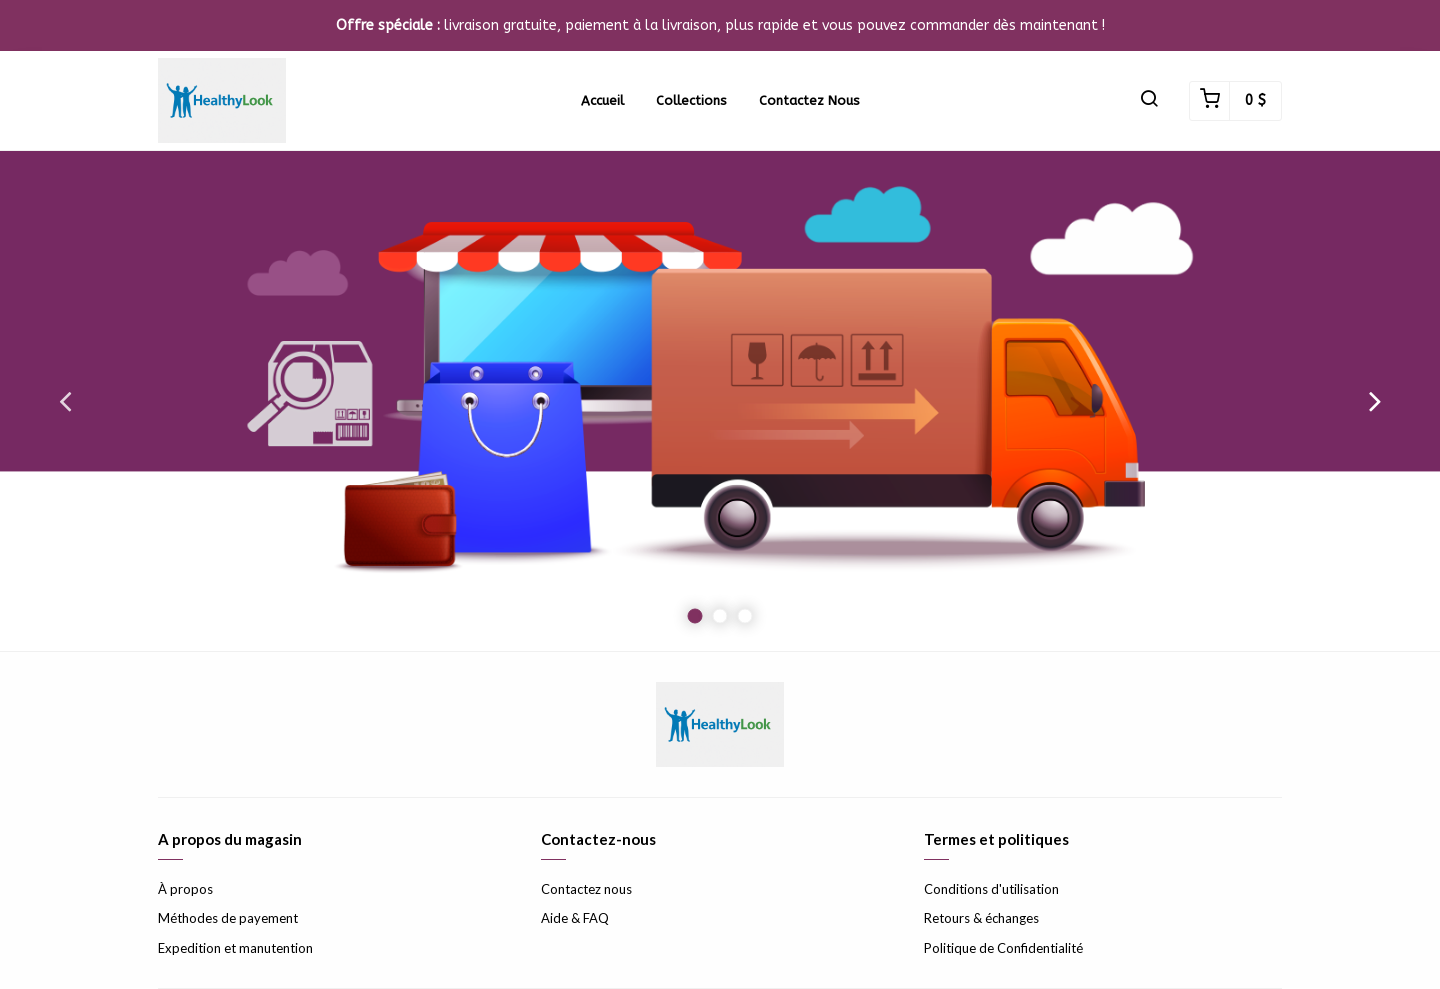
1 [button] (695, 616)
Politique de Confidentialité (1003, 948)
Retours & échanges (981, 918)
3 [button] (745, 616)
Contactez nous (809, 100)
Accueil (602, 100)
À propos (185, 889)
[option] (720, 401)
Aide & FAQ (575, 918)
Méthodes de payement (228, 918)
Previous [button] (65, 401)
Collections (691, 100)
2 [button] (720, 616)
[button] (1149, 101)
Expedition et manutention (235, 948)
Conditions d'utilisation (991, 889)
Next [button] (1375, 401)
